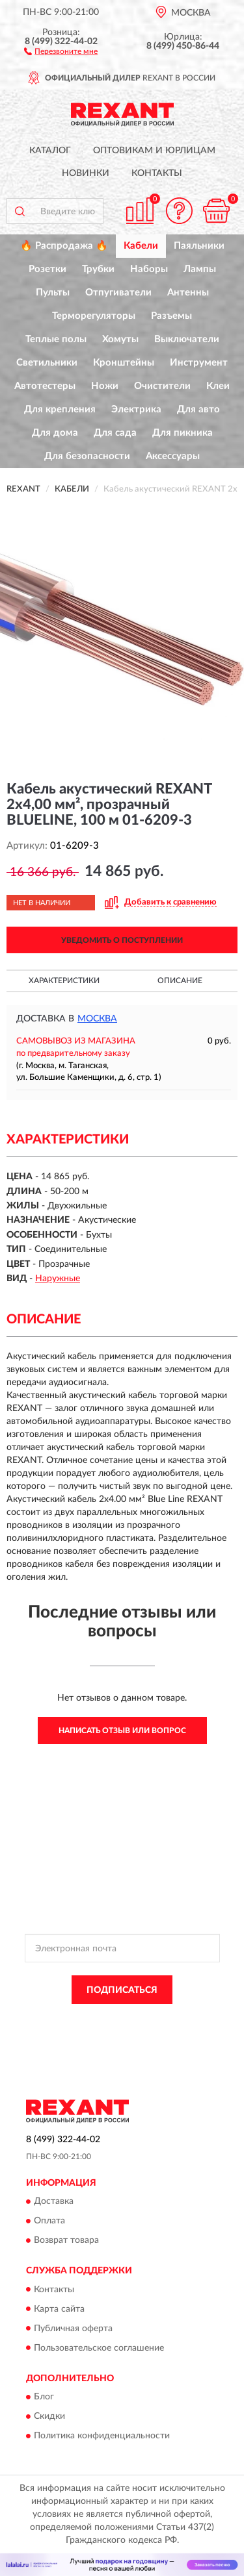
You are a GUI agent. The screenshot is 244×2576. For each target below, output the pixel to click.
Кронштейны (123, 363)
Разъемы (171, 316)
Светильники (46, 363)
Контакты (156, 173)
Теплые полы (56, 339)
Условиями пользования (150, 2030)
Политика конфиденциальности (102, 2435)
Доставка (54, 2202)
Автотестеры (44, 386)
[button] (61, 51)
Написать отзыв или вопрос (122, 1730)
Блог (44, 2396)
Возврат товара (66, 2240)
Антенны (188, 292)
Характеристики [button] (64, 980)
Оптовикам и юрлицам (154, 150)
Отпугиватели (118, 292)
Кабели (141, 246)
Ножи (104, 386)
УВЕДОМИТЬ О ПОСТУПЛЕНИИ (122, 940)
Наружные (57, 1278)
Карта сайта (59, 2309)
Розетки (47, 269)
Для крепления (60, 409)
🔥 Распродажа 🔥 (64, 246)
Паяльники (199, 246)
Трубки (98, 269)
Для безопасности (87, 456)
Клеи (218, 386)
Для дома (55, 433)
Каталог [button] (50, 150)
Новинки (85, 173)
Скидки (49, 2416)
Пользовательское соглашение (99, 2348)
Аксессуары (173, 456)
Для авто (198, 409)
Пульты (53, 292)
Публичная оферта (73, 2328)
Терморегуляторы (93, 316)
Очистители (162, 386)
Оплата (49, 2221)
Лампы (199, 269)
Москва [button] (97, 1018)
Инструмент (199, 363)
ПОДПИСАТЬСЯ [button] (122, 1990)
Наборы (149, 269)
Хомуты (120, 339)
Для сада (115, 433)
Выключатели (186, 339)
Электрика (136, 409)
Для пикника (182, 433)
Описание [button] (179, 980)
